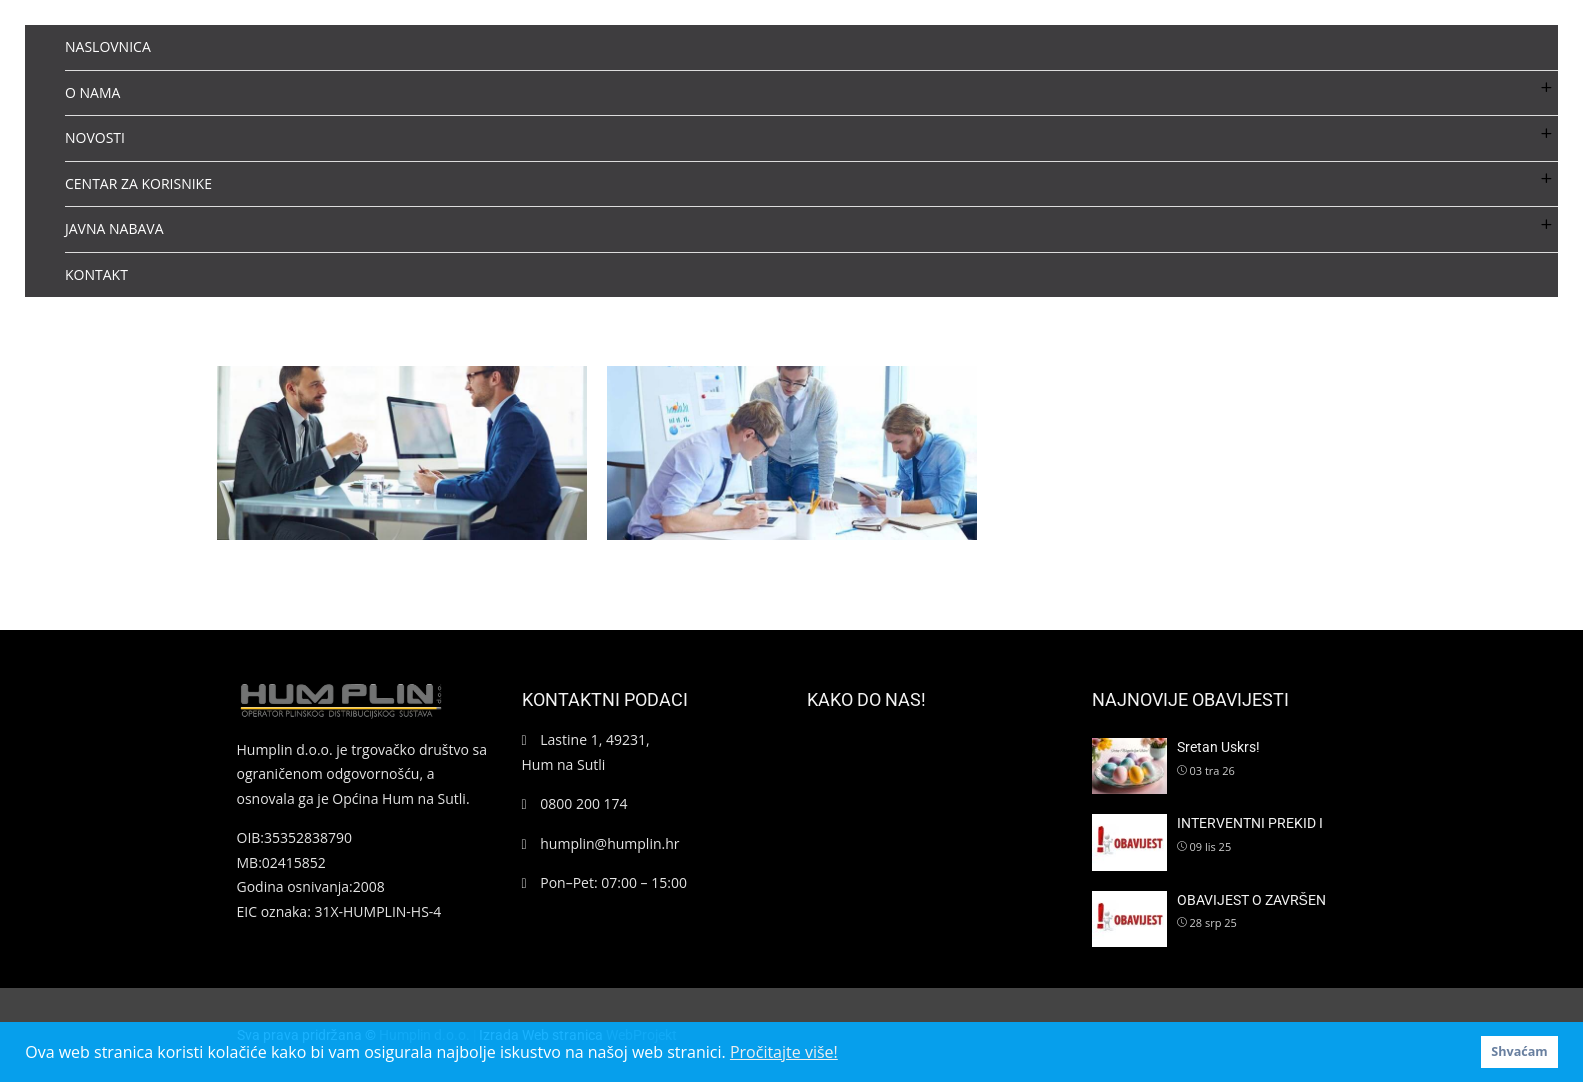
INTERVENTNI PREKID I (1250, 823)
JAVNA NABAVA (114, 228)
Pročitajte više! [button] (784, 1052)
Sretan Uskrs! (1218, 747)
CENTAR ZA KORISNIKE (138, 183)
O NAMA (92, 92)
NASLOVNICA (108, 46)
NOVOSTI (95, 137)
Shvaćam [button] (1519, 1051)
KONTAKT (96, 274)
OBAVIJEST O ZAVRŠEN (1251, 900)
